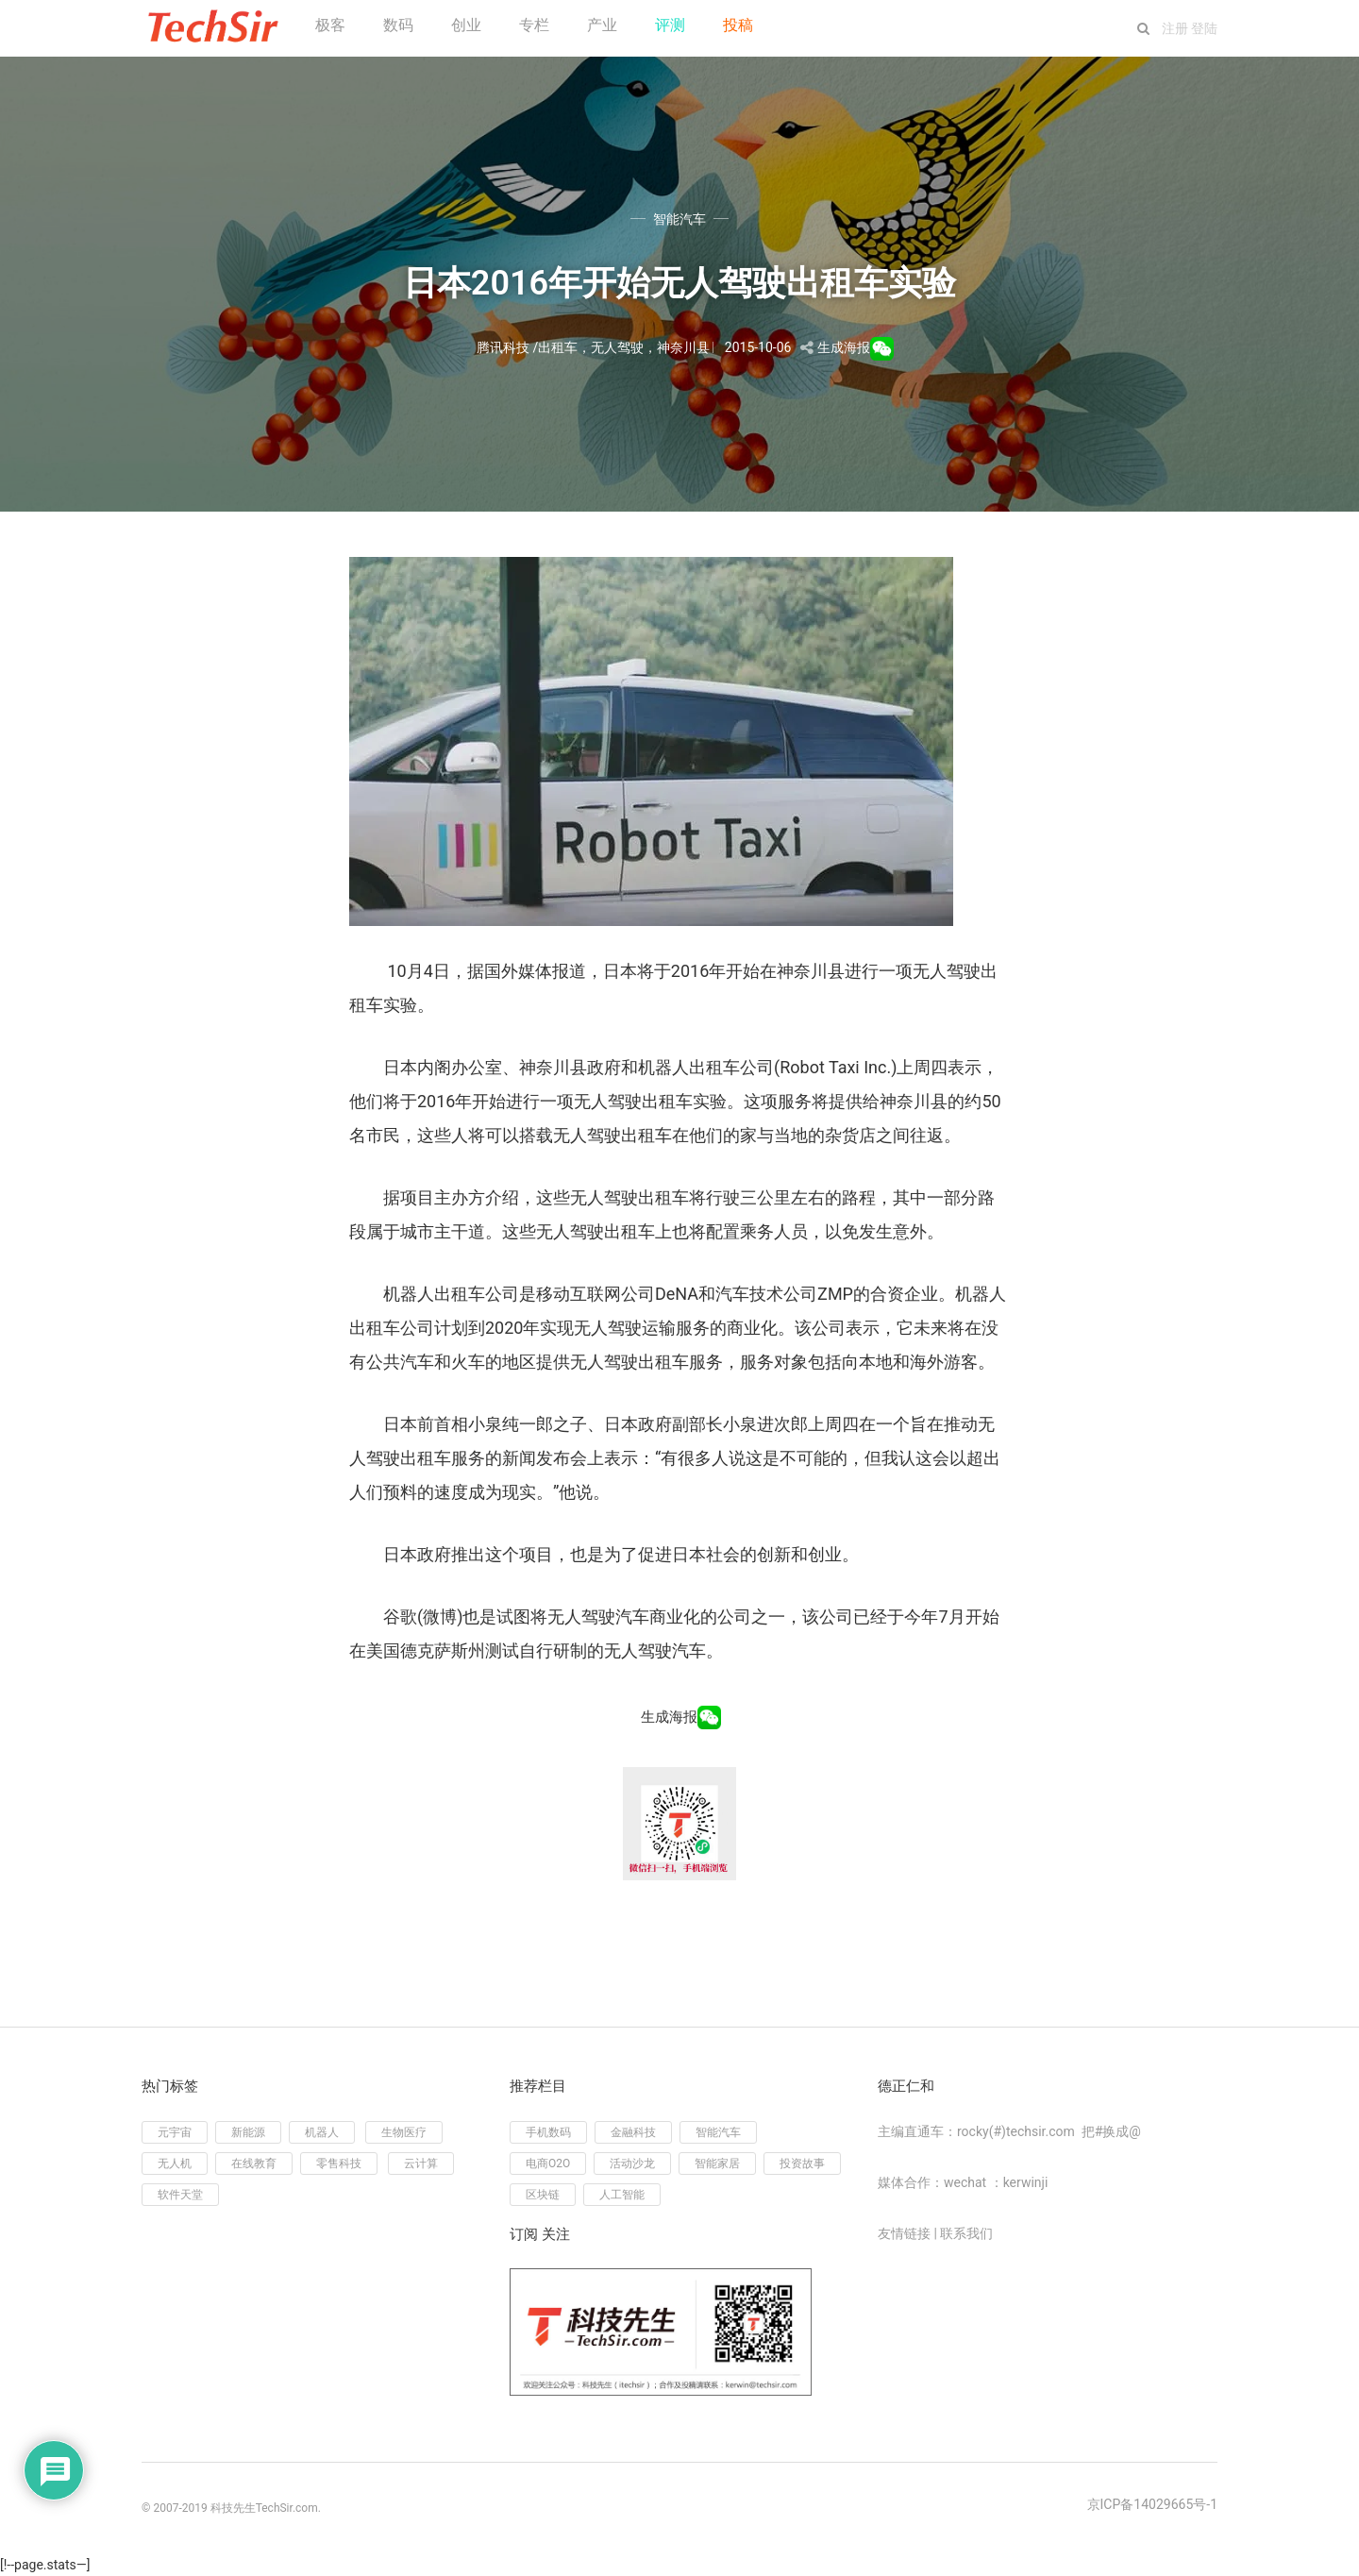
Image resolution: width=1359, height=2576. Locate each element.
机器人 (322, 2132)
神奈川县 (683, 347)
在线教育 (254, 2163)
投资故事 (802, 2163)
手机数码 (548, 2132)
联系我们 (966, 2233)
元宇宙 (175, 2132)
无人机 (175, 2163)
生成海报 (843, 347)
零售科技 (338, 2163)
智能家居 (717, 2163)
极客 (330, 25)
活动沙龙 (632, 2163)
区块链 (543, 2194)
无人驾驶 (617, 347)
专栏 (534, 25)
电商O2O (548, 2163)
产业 (602, 25)
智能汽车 (679, 219)
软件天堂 (180, 2194)
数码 (398, 25)
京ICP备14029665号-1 (1152, 2504)
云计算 (421, 2163)
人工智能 (622, 2194)
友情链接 (904, 2233)
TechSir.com (287, 2508)
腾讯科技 (503, 347)
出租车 (558, 347)
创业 (466, 25)
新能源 (248, 2132)
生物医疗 (404, 2132)
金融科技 (633, 2132)
